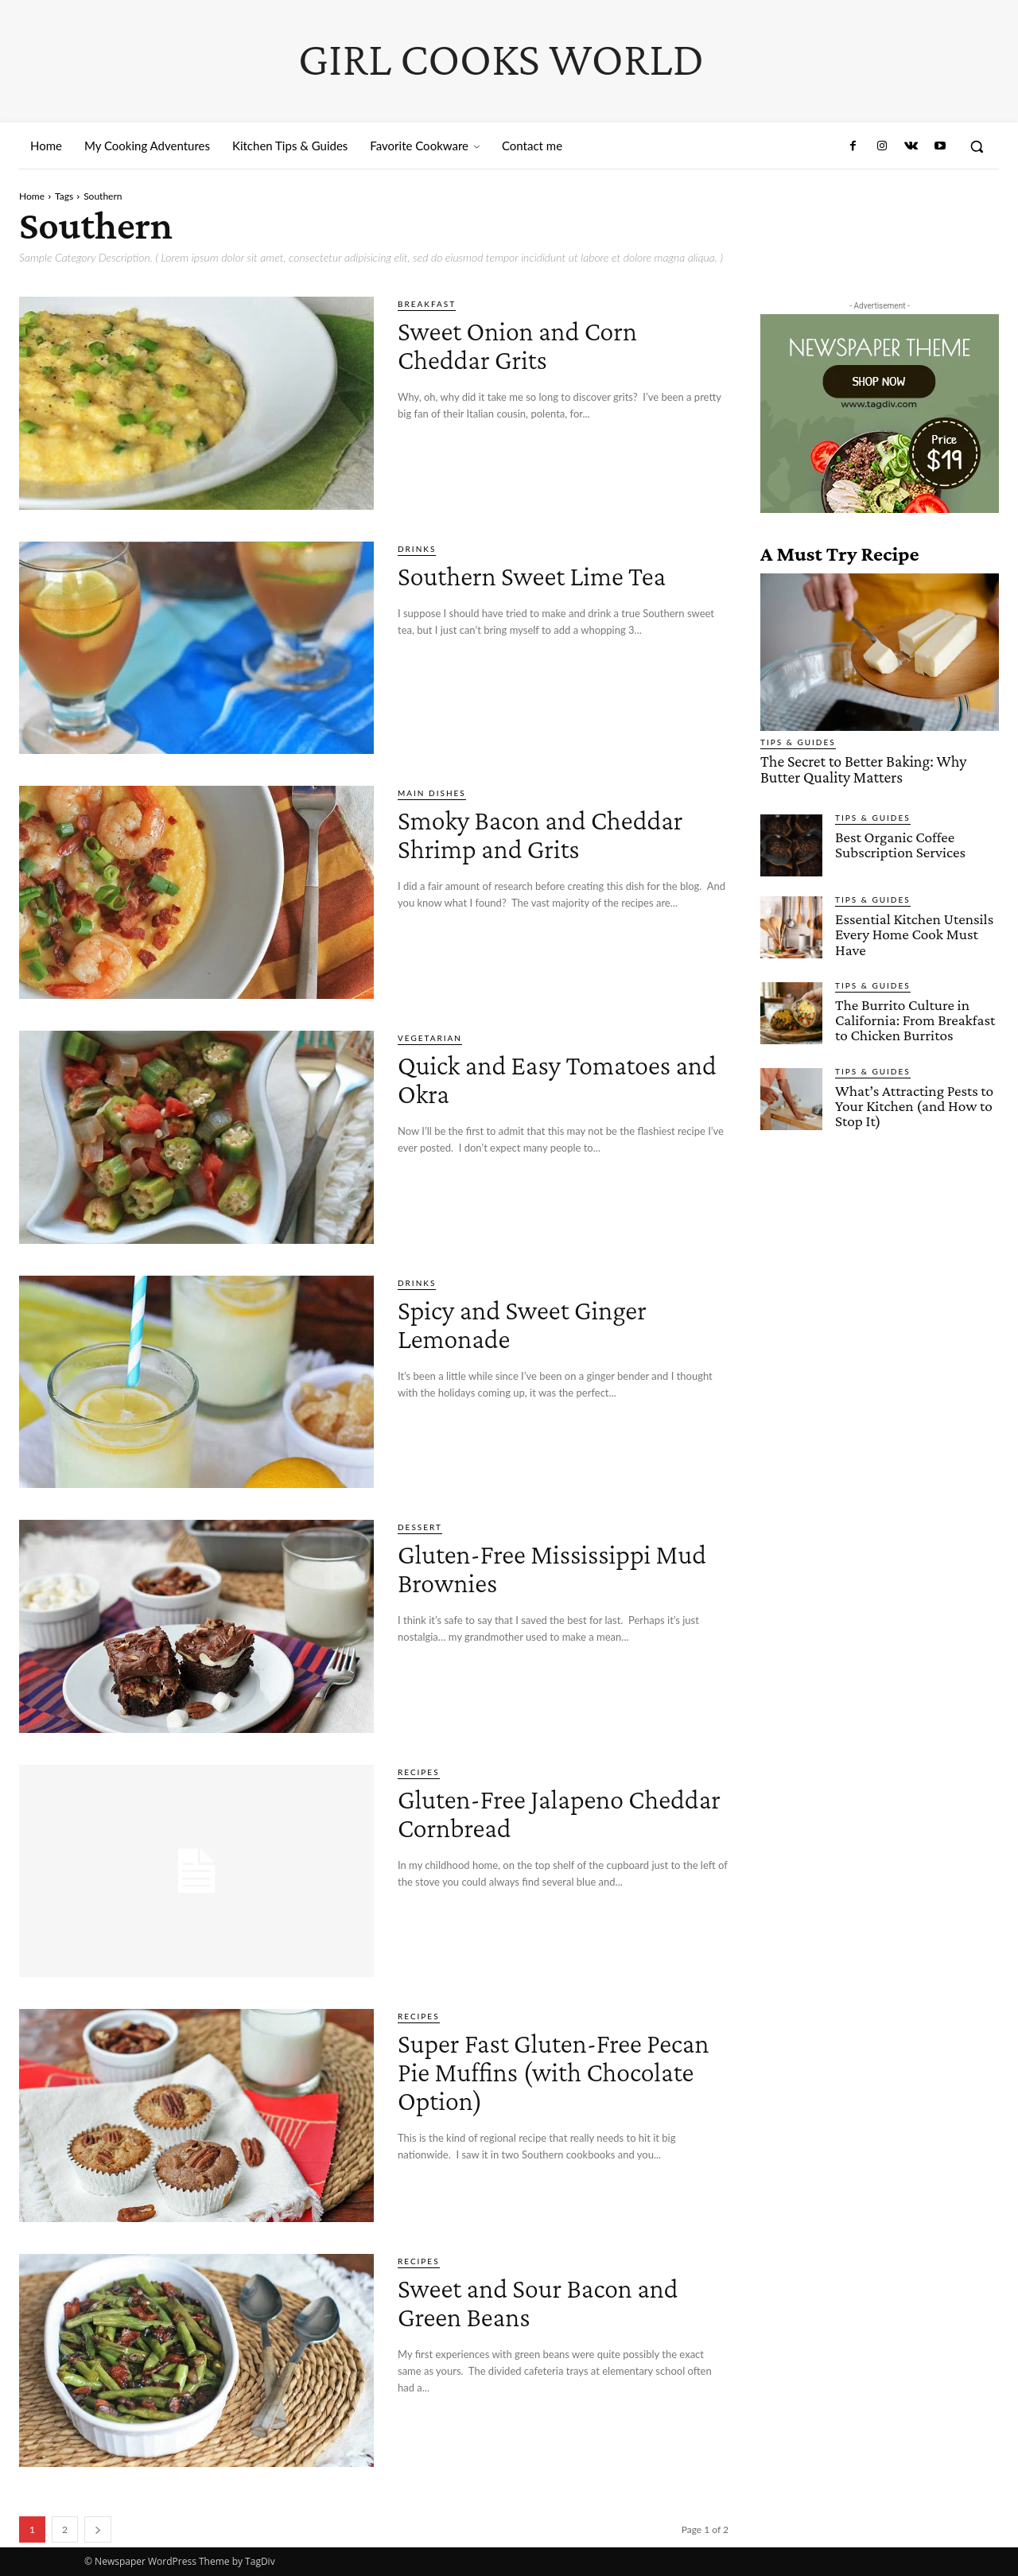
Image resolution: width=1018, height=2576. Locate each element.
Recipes (419, 1772)
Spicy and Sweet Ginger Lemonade (544, 1323)
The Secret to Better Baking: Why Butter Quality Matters (879, 769)
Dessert (420, 1527)
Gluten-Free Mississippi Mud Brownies (546, 1567)
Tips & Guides (798, 742)
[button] (976, 146)
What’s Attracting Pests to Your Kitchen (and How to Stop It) (913, 1102)
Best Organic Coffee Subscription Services (899, 843)
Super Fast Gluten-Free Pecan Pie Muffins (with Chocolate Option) (545, 2070)
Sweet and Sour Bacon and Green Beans (562, 2301)
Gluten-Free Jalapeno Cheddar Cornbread (530, 1812)
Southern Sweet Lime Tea (555, 575)
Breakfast (427, 304)
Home (32, 196)
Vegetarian (430, 1038)
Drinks (417, 549)
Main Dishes (432, 793)
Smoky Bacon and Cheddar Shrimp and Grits (561, 833)
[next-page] (97, 2529)
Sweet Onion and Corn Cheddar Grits (538, 344)
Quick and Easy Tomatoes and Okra (557, 1078)
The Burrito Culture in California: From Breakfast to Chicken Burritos (914, 1017)
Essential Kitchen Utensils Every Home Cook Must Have (913, 932)
